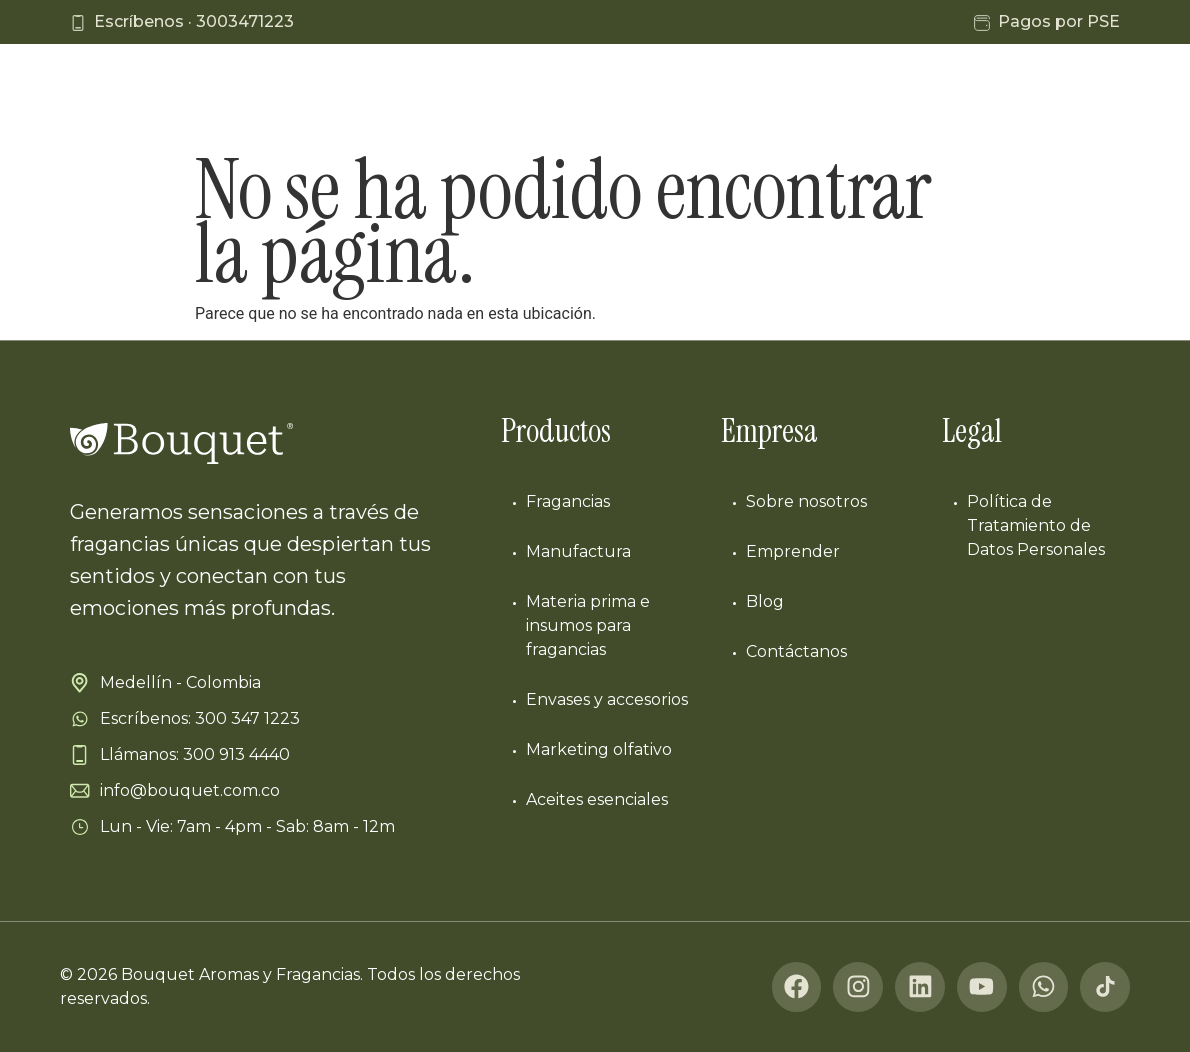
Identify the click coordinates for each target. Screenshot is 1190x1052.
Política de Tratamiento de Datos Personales (1036, 525)
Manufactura (598, 96)
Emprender (793, 551)
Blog (947, 96)
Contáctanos (1058, 96)
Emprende (847, 96)
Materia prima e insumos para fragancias (588, 625)
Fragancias (568, 501)
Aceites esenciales (597, 799)
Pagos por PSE (1059, 21)
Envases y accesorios (607, 699)
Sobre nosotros (806, 501)
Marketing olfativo (599, 749)
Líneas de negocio (436, 96)
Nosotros (726, 96)
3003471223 (245, 21)
